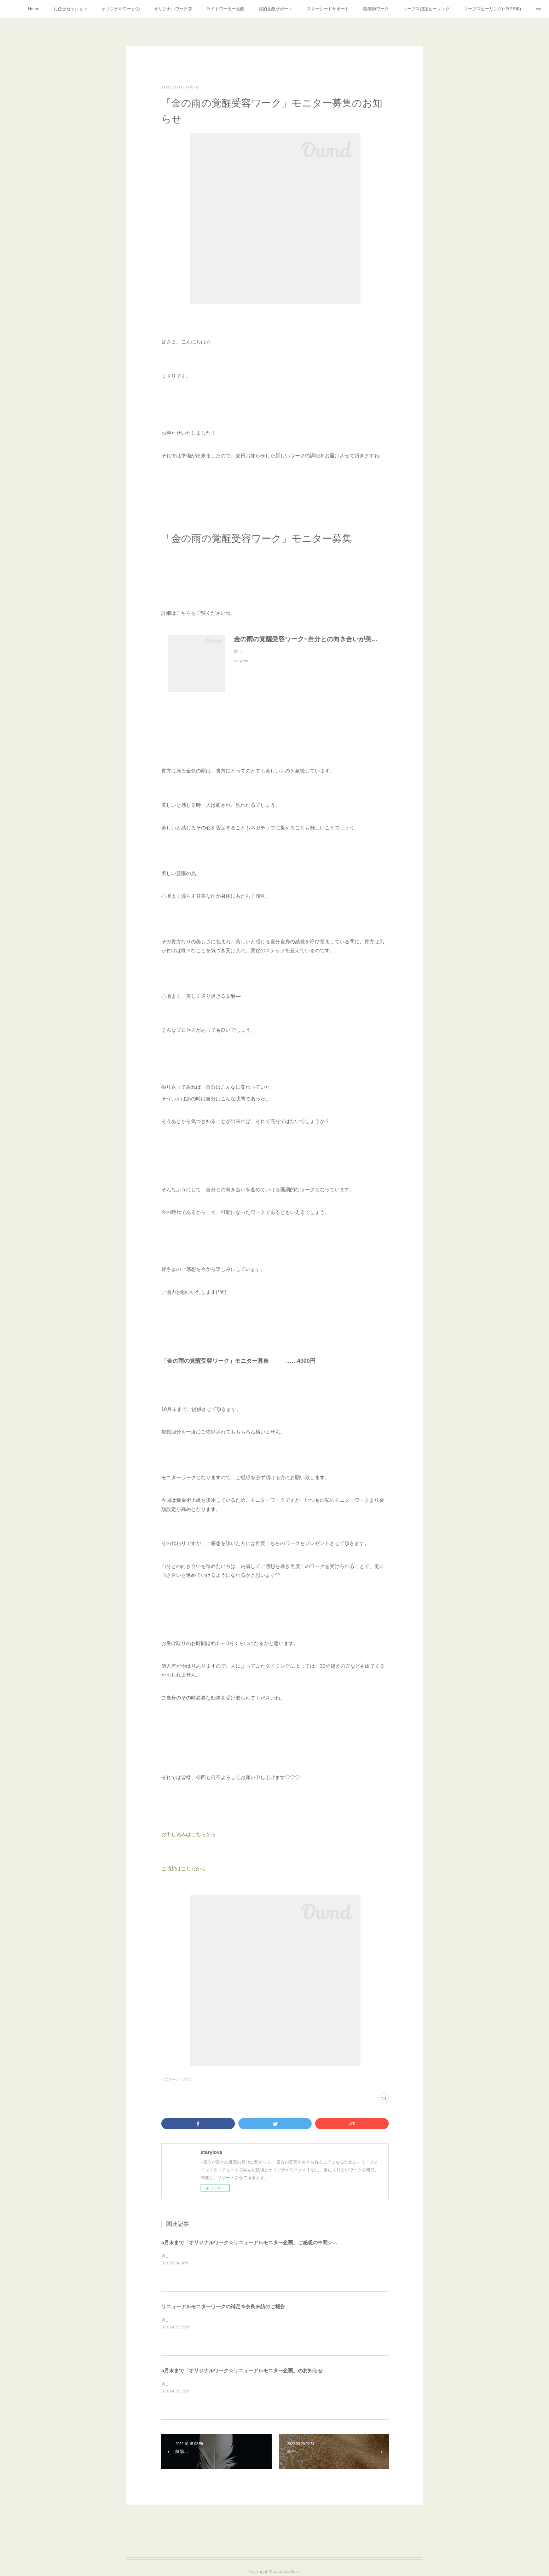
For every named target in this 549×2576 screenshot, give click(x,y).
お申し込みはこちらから (188, 1834)
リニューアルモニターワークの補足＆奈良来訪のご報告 (223, 2306)
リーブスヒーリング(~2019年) (492, 8)
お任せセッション (70, 8)
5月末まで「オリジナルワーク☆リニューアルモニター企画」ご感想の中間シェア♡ (254, 2242)
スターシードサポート (328, 8)
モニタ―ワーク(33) (176, 2079)
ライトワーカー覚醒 (225, 8)
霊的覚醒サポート (276, 8)
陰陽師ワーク (376, 8)
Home (33, 8)
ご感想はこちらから (183, 1868)
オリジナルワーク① (121, 8)
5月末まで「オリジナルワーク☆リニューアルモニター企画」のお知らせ (242, 2370)
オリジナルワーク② (173, 8)
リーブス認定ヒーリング (426, 8)
